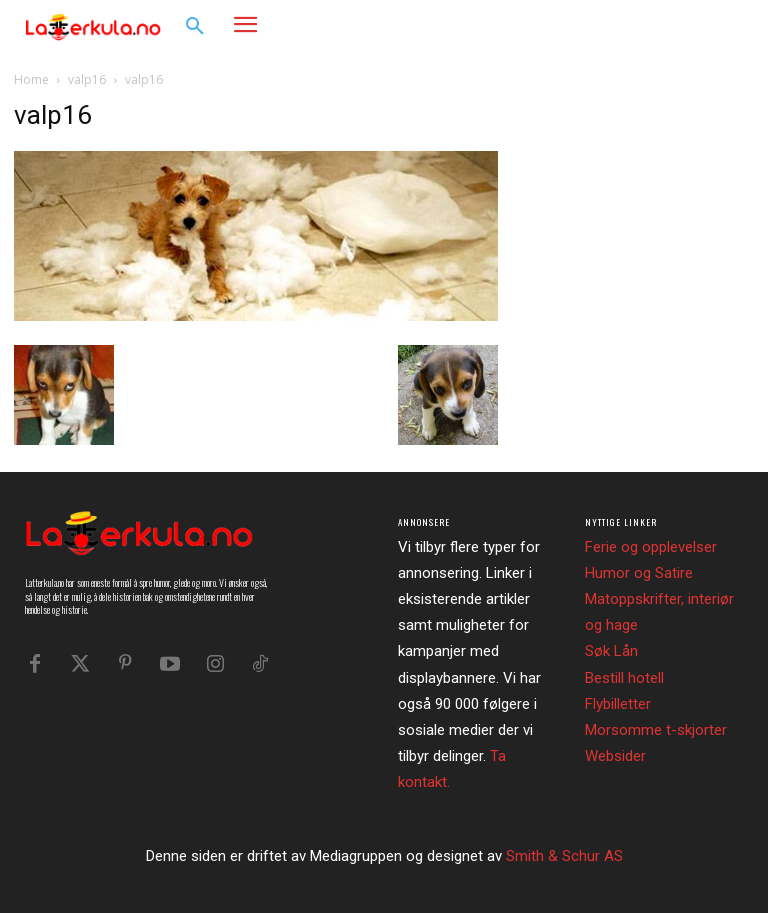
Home (31, 79)
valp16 (87, 79)
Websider (615, 756)
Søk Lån (611, 651)
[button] (195, 27)
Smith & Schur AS (564, 856)
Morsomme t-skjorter (656, 730)
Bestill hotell (624, 678)
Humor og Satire (639, 573)
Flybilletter (618, 704)
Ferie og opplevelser (651, 547)
